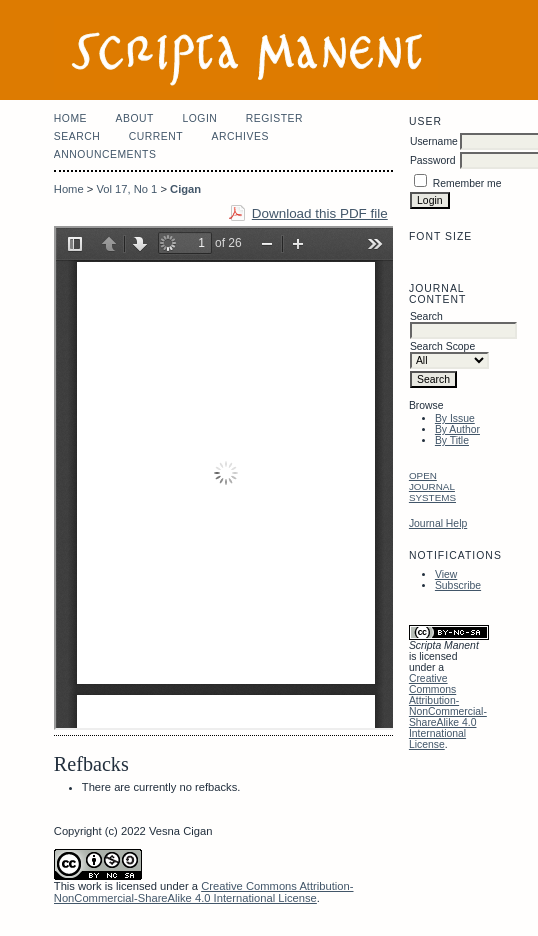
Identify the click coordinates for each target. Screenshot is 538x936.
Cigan (185, 189)
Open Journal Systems (432, 486)
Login (199, 118)
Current (156, 136)
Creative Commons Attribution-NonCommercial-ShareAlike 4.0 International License (448, 711)
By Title (452, 440)
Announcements (105, 154)
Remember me (467, 183)
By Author (457, 429)
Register (274, 118)
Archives (240, 136)
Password (433, 160)
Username (434, 141)
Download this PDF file (320, 213)
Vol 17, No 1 (126, 189)
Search (77, 136)
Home (70, 118)
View (446, 574)
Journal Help (438, 523)
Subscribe (458, 585)
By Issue (455, 418)
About (135, 118)
